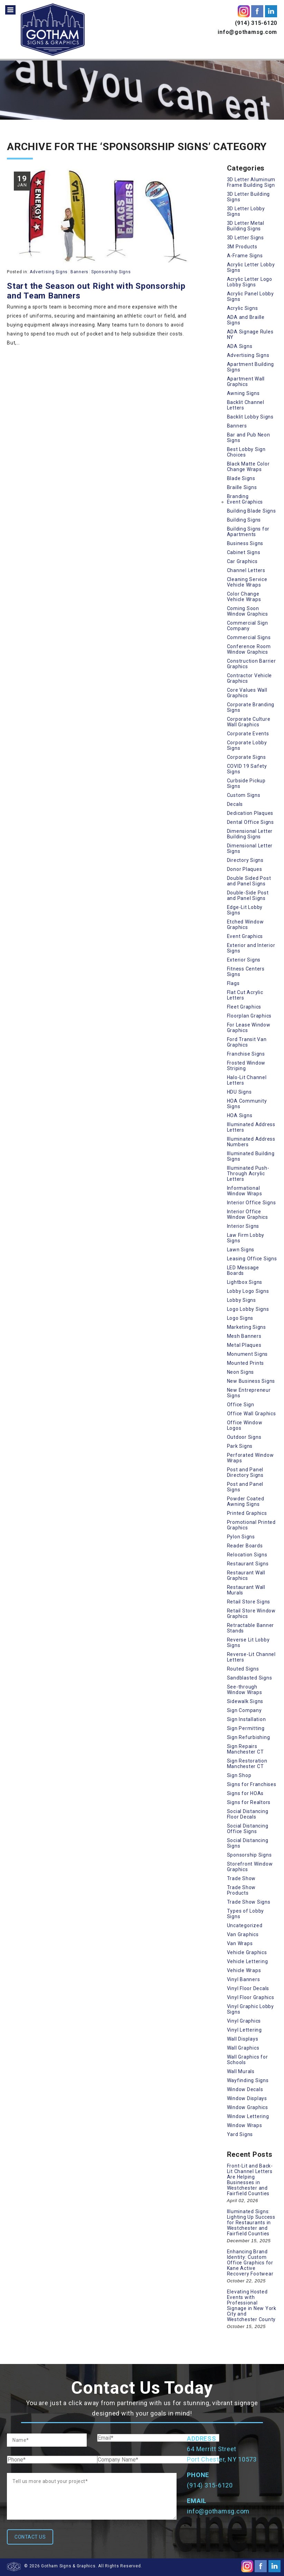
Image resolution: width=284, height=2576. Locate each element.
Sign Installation (246, 1719)
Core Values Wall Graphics (247, 692)
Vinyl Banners (243, 1979)
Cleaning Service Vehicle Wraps (247, 582)
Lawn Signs (241, 1249)
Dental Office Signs (250, 822)
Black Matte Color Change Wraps (248, 466)
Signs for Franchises (251, 1784)
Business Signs (245, 543)
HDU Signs (239, 1092)
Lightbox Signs (245, 1282)
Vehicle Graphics (247, 1952)
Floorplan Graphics (249, 1016)
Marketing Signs (246, 1327)
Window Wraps (244, 2125)
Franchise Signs (246, 1054)
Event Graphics (245, 502)
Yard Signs (240, 2134)
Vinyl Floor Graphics (250, 1997)
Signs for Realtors (249, 1802)
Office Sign (240, 1404)
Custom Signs (244, 795)
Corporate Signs (246, 757)
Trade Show (241, 1878)
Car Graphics (242, 561)
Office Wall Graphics (251, 1413)
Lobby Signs (241, 1300)
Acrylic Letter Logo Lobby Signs (249, 281)
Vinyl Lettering (244, 2030)
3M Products (242, 246)
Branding (238, 496)
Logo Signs (240, 1318)
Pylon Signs (241, 1536)
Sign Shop (239, 1775)
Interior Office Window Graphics (247, 1214)
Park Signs (240, 1446)
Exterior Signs (244, 960)
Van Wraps (240, 1943)
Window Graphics (247, 2107)
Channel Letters (246, 570)
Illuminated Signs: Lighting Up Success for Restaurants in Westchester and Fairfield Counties (251, 2222)
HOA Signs (240, 1115)
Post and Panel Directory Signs (245, 1472)
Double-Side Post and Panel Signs (248, 895)
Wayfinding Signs (248, 2080)
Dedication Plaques (250, 813)
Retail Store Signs (249, 1601)
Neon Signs (240, 1372)
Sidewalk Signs (245, 1701)
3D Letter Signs (245, 237)
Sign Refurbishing (248, 1737)
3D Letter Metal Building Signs (245, 225)
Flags (233, 983)
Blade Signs (241, 478)
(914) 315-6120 (256, 23)
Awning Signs (243, 393)
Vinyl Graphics (244, 2021)
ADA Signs (240, 346)
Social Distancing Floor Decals (247, 1814)
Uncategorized (245, 1925)
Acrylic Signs (242, 308)
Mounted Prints (245, 1363)
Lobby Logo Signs (248, 1291)
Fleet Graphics (244, 1007)
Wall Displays (242, 2039)
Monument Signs (247, 1354)
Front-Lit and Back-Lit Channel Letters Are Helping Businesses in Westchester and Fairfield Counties (250, 2179)
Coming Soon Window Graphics (247, 611)
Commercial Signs (249, 637)
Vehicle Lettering (247, 1961)
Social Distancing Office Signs (247, 1828)
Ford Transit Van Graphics (247, 1042)
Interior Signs (243, 1226)
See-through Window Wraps (244, 1689)
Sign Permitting (246, 1728)
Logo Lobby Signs (248, 1309)
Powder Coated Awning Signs (245, 1501)
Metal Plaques (244, 1345)
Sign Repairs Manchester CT (245, 1749)
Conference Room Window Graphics (249, 649)
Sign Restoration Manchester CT (247, 1763)
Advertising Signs (49, 271)
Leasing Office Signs (252, 1258)
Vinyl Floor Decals (248, 1988)
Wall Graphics (243, 2048)
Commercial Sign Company (247, 625)
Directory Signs (245, 860)
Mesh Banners (244, 1336)
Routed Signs (243, 1669)
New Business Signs (251, 1381)
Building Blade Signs (251, 511)
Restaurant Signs (248, 1563)
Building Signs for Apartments (248, 531)
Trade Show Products (241, 1890)
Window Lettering (248, 2116)
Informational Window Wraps (244, 1190)
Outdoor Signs (244, 1437)
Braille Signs (242, 487)
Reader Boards (245, 1545)
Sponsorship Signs (111, 271)
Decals (235, 804)
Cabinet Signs (244, 552)
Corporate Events (248, 733)
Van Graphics (243, 1934)
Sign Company (244, 1710)
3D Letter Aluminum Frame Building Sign (251, 182)
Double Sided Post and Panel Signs (249, 880)
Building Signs (244, 520)
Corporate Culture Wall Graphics (249, 721)
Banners (79, 271)
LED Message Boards (243, 1270)
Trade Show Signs (249, 1902)
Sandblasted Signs (249, 1678)
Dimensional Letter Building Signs (250, 833)
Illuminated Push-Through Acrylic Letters (248, 1173)
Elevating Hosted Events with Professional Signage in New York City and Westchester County (251, 2305)
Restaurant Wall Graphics (246, 1575)
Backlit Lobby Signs (250, 417)
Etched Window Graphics (245, 924)
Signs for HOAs (245, 1793)
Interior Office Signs (251, 1202)
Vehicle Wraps (244, 1970)
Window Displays (247, 2098)
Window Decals (245, 2089)
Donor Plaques (244, 869)
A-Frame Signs (245, 255)
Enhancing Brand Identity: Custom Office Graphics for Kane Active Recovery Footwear (250, 2262)
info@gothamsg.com (247, 32)
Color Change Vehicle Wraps (244, 596)
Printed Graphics (247, 1513)
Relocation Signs (247, 1554)
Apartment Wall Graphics (246, 381)
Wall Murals (241, 2071)
